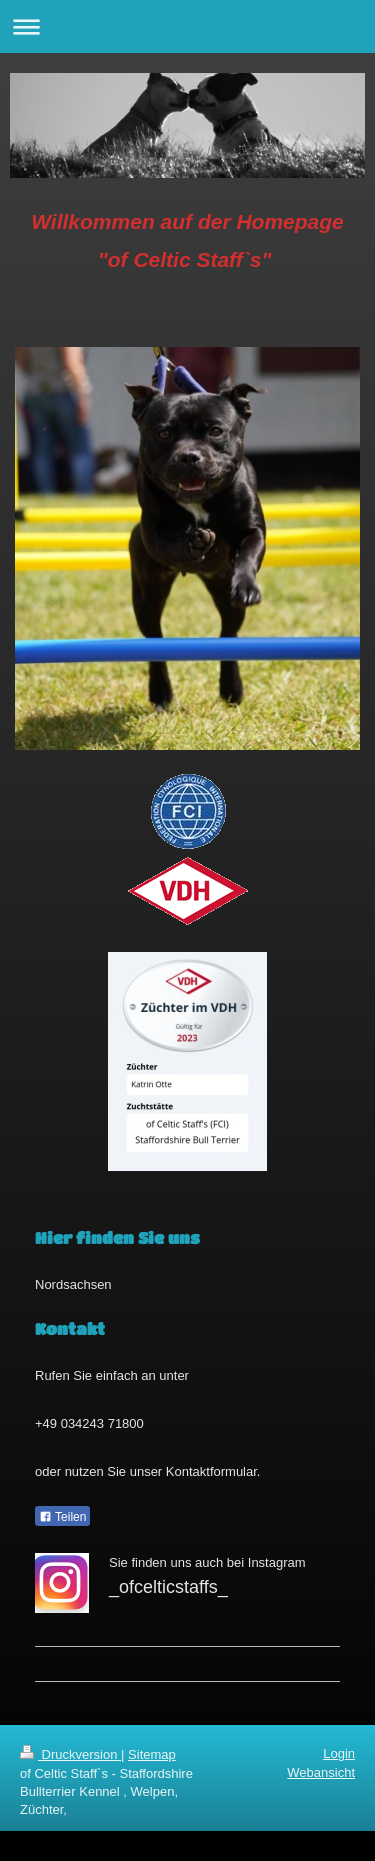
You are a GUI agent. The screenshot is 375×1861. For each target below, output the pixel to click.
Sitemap (152, 1754)
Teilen (62, 1517)
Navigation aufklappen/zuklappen (187, 26)
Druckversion (70, 1754)
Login (339, 1753)
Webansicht (321, 1772)
